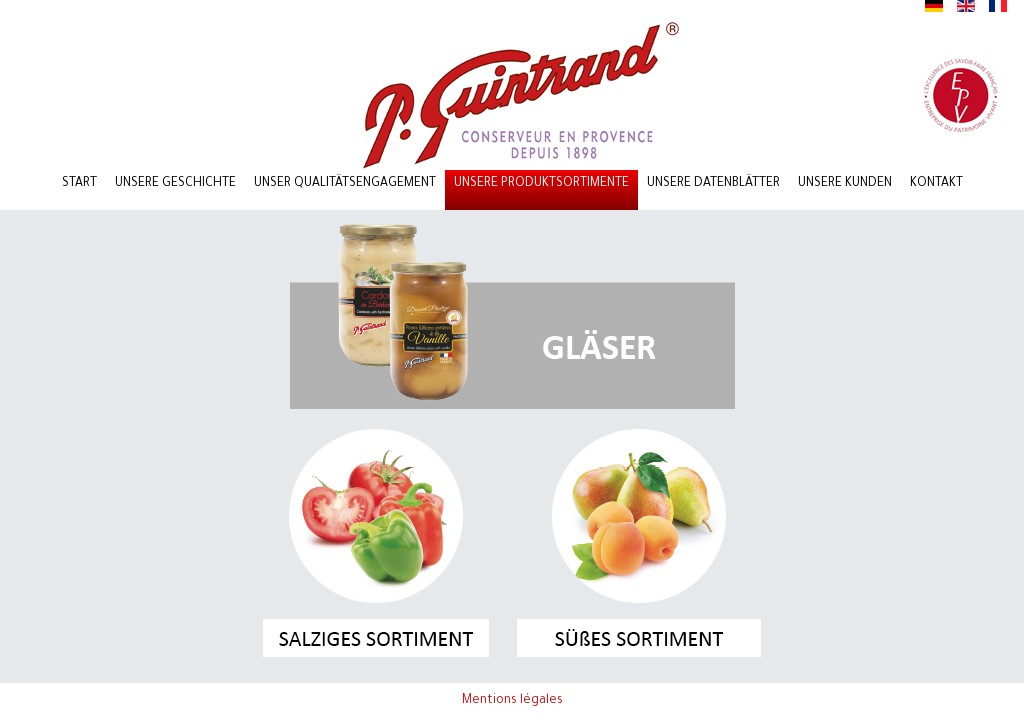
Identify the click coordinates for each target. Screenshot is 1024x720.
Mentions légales (512, 701)
